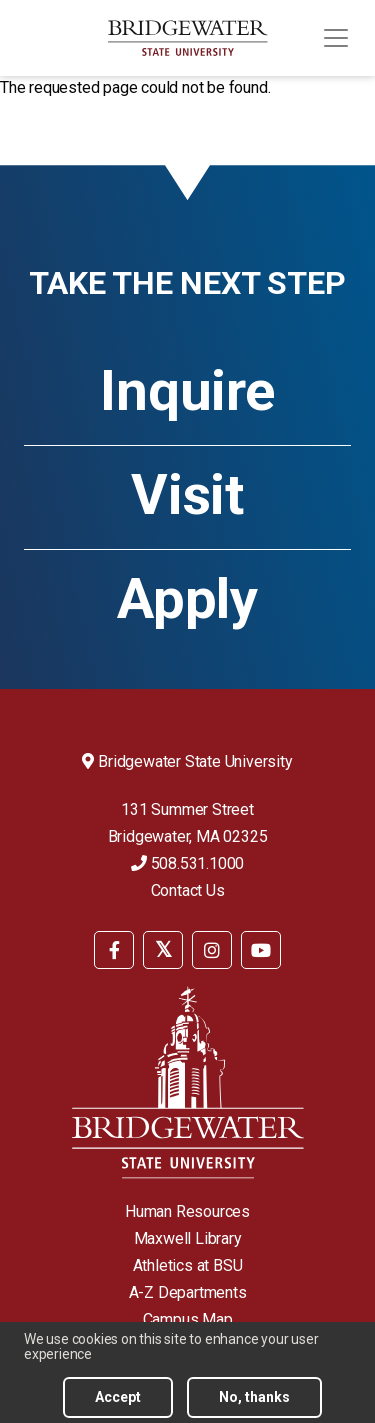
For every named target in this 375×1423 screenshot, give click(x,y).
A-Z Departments (188, 1292)
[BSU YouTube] (261, 950)
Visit (187, 495)
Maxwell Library (188, 1238)
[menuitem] (114, 948)
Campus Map (188, 1319)
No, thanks (254, 1401)
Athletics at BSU (188, 1265)
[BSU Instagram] (212, 950)
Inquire (187, 391)
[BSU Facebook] (114, 950)
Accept (118, 1401)
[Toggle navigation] (336, 38)
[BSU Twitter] (163, 950)
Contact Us (188, 890)
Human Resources (187, 1211)
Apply (187, 599)
